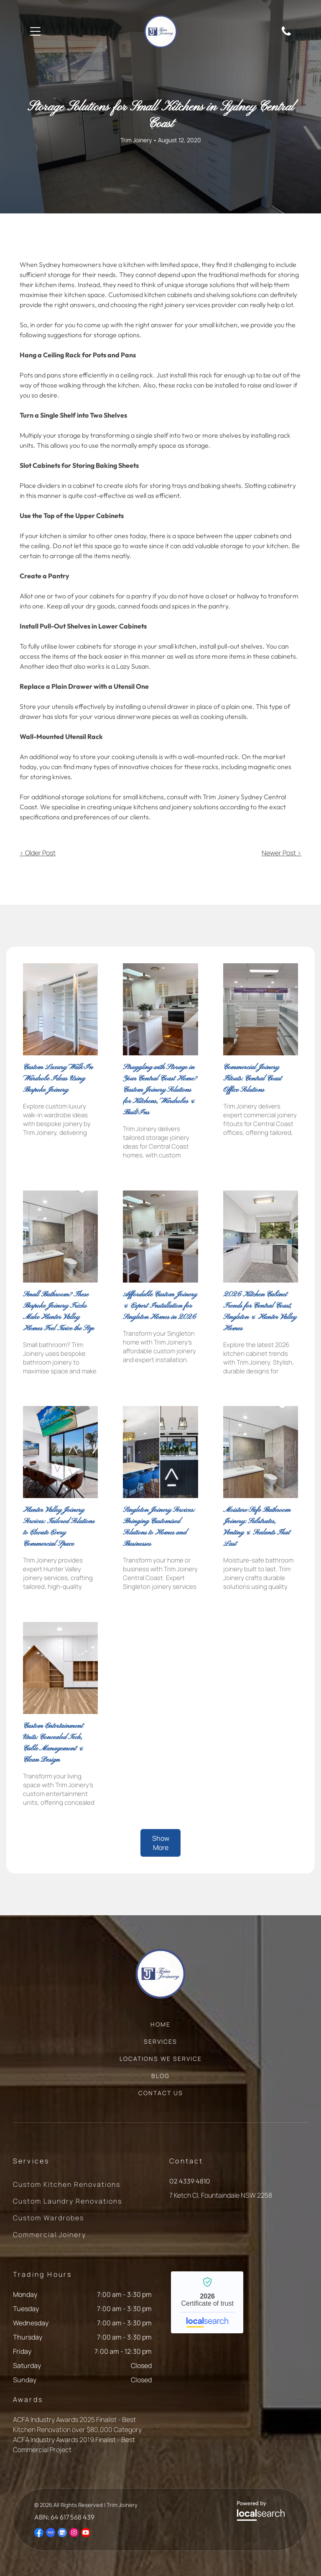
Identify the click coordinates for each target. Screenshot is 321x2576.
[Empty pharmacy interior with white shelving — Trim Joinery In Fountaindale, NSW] (260, 1009)
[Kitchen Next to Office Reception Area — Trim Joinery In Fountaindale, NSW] (160, 1452)
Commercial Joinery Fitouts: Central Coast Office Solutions (252, 1078)
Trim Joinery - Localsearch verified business (207, 2302)
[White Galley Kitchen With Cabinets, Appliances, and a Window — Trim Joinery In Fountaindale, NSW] (260, 1237)
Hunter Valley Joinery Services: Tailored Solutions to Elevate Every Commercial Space (58, 1527)
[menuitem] (160, 2028)
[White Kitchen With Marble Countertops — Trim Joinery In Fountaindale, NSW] (160, 1237)
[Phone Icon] (286, 34)
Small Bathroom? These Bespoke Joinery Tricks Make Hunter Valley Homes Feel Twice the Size (58, 1311)
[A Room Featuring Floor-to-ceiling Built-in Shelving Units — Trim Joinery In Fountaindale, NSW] (60, 1009)
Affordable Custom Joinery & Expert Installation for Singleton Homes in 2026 (160, 1306)
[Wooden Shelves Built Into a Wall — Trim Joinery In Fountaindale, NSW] (60, 1668)
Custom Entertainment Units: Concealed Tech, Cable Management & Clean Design (53, 1743)
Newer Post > (281, 852)
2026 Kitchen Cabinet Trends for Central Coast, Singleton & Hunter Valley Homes (259, 1311)
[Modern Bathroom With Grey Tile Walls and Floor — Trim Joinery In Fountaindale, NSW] (260, 1452)
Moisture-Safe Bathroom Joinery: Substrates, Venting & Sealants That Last (256, 1527)
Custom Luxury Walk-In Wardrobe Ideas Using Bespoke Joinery (58, 1078)
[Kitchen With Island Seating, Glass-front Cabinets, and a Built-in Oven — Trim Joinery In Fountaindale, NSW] (160, 1009)
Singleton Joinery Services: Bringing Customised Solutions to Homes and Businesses (159, 1527)
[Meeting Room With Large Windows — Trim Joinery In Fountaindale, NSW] (60, 1452)
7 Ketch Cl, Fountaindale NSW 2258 (220, 2195)
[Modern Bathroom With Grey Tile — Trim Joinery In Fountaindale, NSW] (60, 1237)
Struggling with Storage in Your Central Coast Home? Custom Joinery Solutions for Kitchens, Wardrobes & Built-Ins (160, 1089)
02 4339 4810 (189, 2181)
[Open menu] (35, 31)
